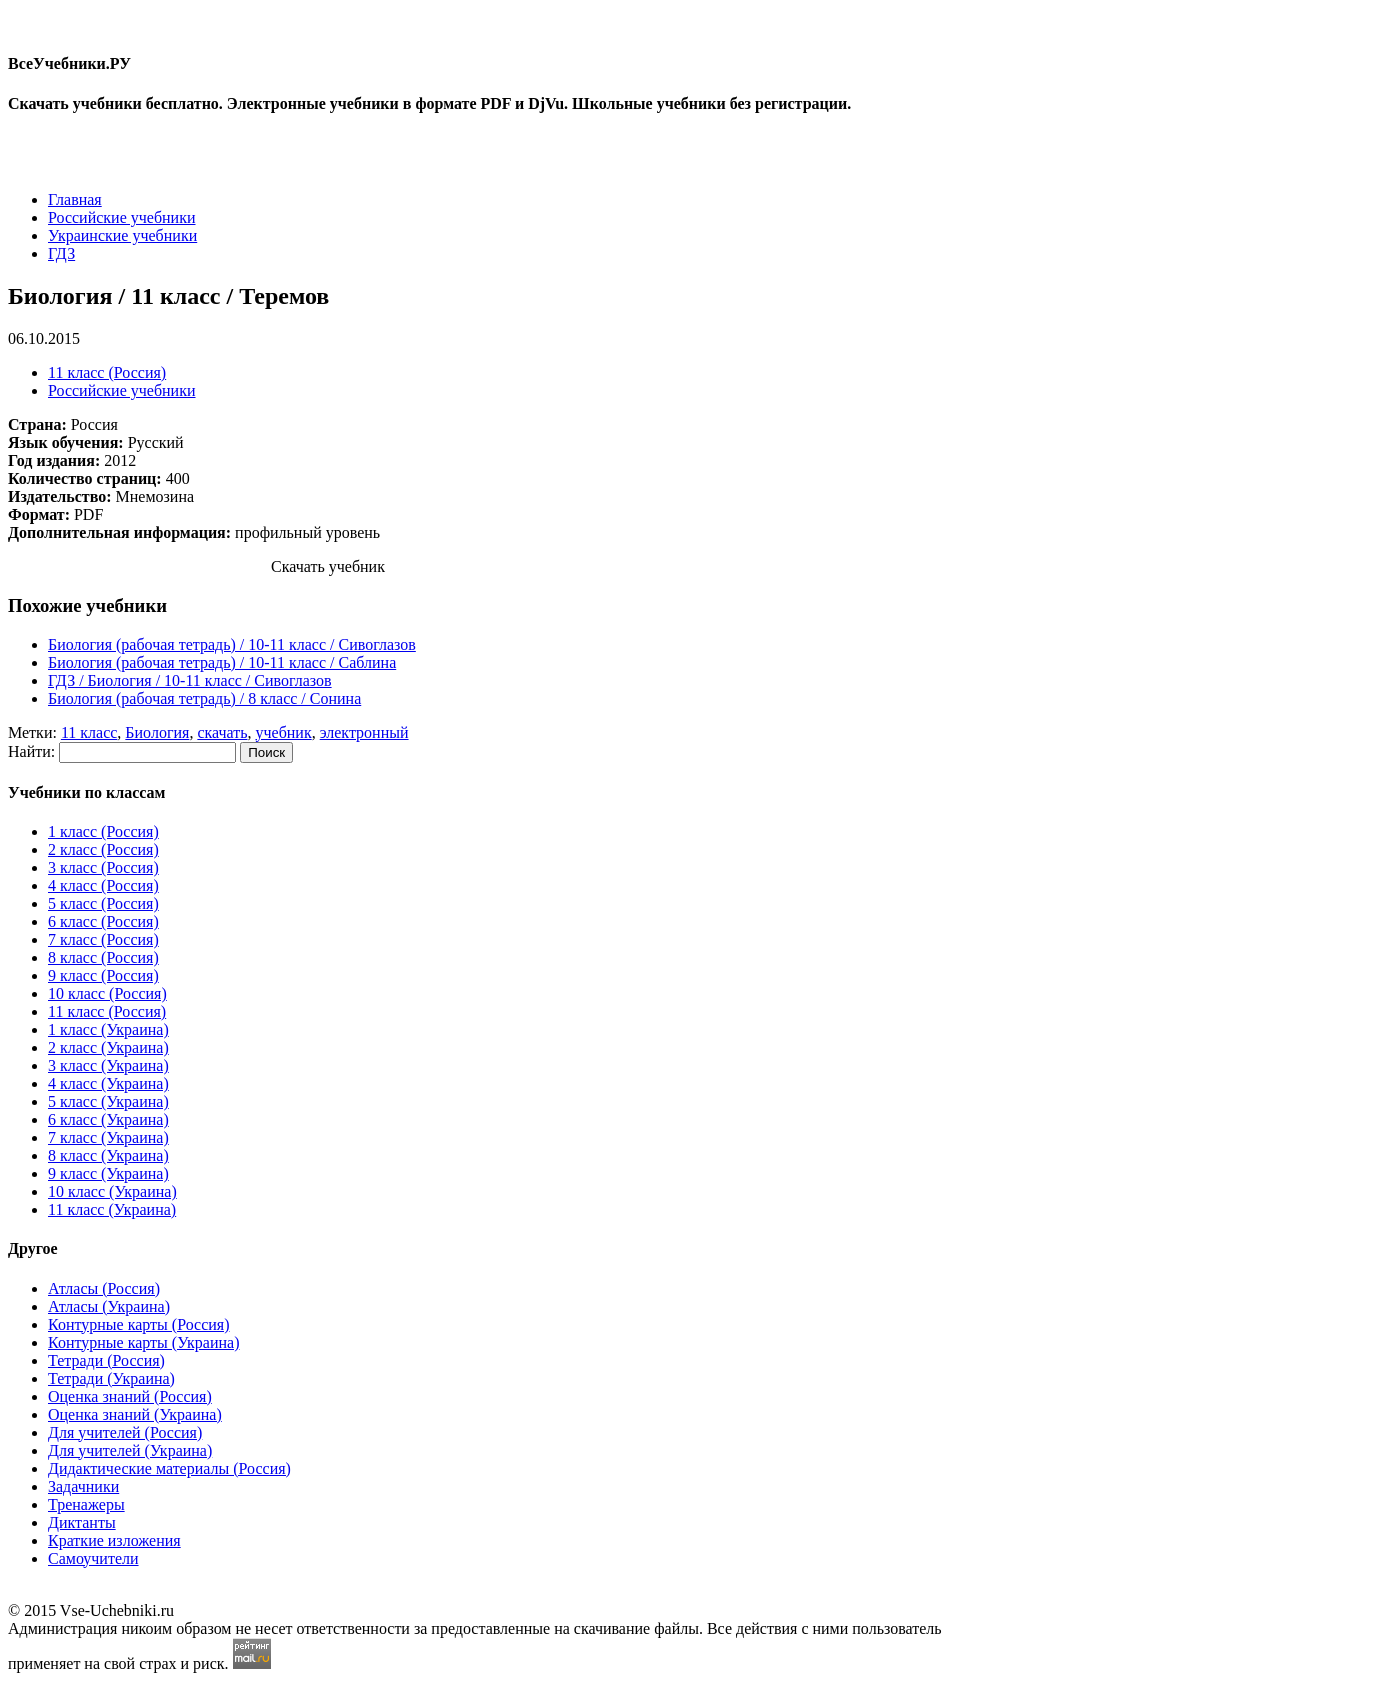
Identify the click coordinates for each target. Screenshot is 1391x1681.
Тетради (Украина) (111, 1378)
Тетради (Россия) (106, 1360)
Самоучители (93, 1558)
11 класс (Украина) (112, 1209)
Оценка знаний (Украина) (135, 1414)
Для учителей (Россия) (125, 1432)
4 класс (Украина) (108, 1083)
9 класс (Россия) (103, 975)
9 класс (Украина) (108, 1173)
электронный (364, 732)
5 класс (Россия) (103, 903)
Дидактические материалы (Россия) (169, 1468)
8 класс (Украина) (108, 1155)
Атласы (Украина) (109, 1306)
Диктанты (82, 1522)
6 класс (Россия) (103, 921)
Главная (75, 199)
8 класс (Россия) (103, 957)
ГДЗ (61, 253)
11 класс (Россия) (107, 372)
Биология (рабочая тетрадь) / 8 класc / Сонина (204, 698)
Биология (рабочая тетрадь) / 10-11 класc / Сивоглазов (232, 644)
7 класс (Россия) (103, 939)
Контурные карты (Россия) (138, 1324)
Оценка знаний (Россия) (130, 1396)
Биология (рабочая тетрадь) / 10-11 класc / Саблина (222, 662)
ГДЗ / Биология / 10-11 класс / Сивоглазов (190, 680)
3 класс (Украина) (108, 1065)
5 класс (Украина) (108, 1101)
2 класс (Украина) (108, 1047)
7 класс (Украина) (108, 1137)
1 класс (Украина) (108, 1029)
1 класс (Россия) (103, 831)
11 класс (89, 732)
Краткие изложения (114, 1540)
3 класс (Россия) (103, 867)
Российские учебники (122, 217)
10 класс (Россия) (107, 993)
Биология (157, 732)
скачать (222, 732)
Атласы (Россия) (104, 1288)
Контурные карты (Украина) (143, 1342)
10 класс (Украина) (112, 1191)
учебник (284, 732)
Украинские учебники (122, 235)
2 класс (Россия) (103, 849)
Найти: (31, 751)
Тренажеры (86, 1504)
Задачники (83, 1486)
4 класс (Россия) (103, 885)
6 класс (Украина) (108, 1119)
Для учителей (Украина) (130, 1450)
